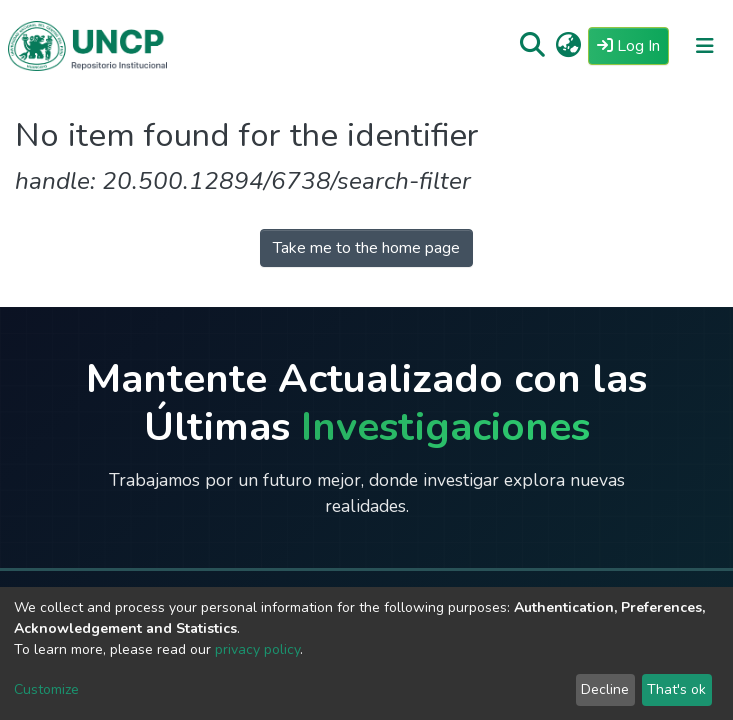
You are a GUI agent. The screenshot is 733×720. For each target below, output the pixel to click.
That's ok (676, 689)
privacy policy (257, 649)
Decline (605, 689)
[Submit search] (532, 46)
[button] (568, 46)
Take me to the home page (366, 248)
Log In (633, 45)
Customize (46, 689)
